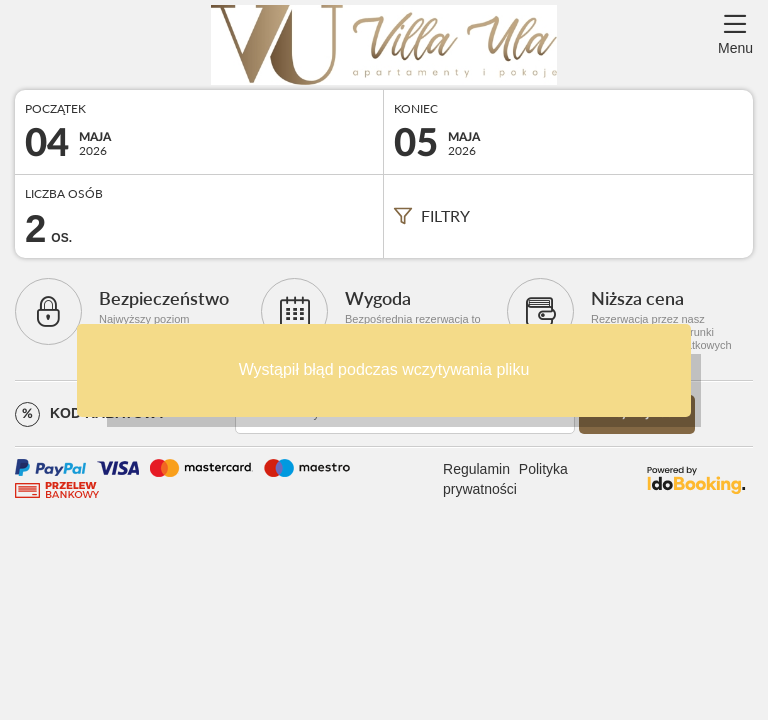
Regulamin (476, 469)
